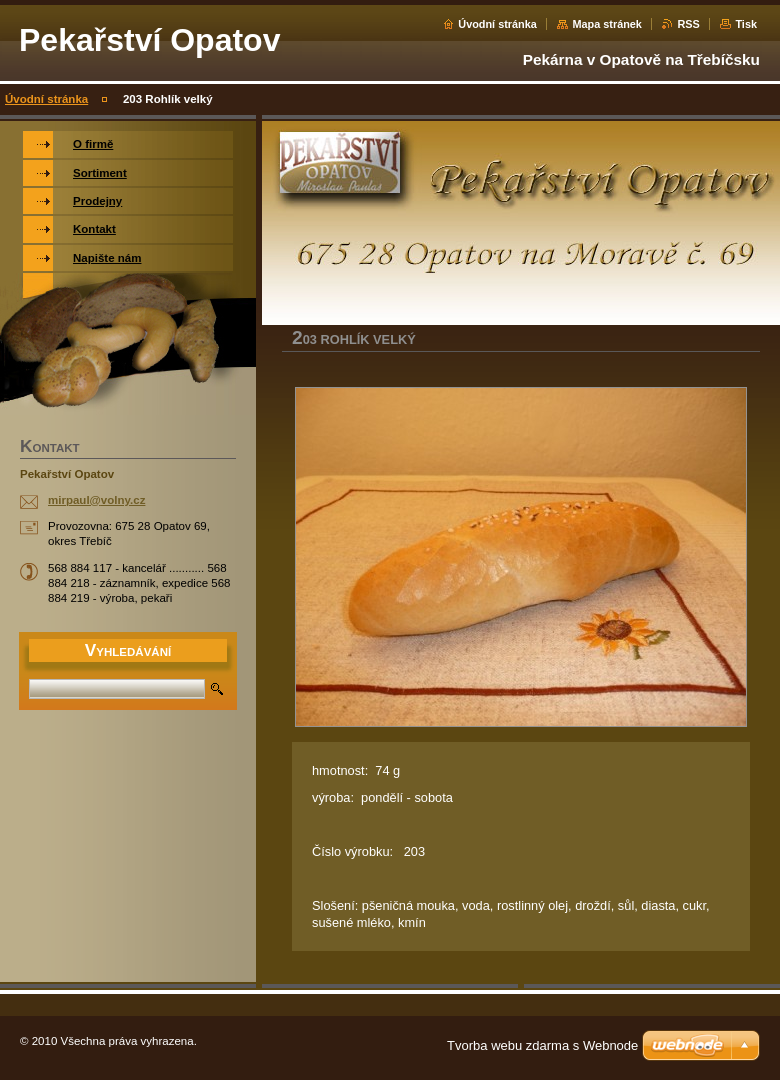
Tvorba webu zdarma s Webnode (542, 1045)
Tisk (746, 24)
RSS (688, 24)
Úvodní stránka (497, 24)
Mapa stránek (607, 24)
